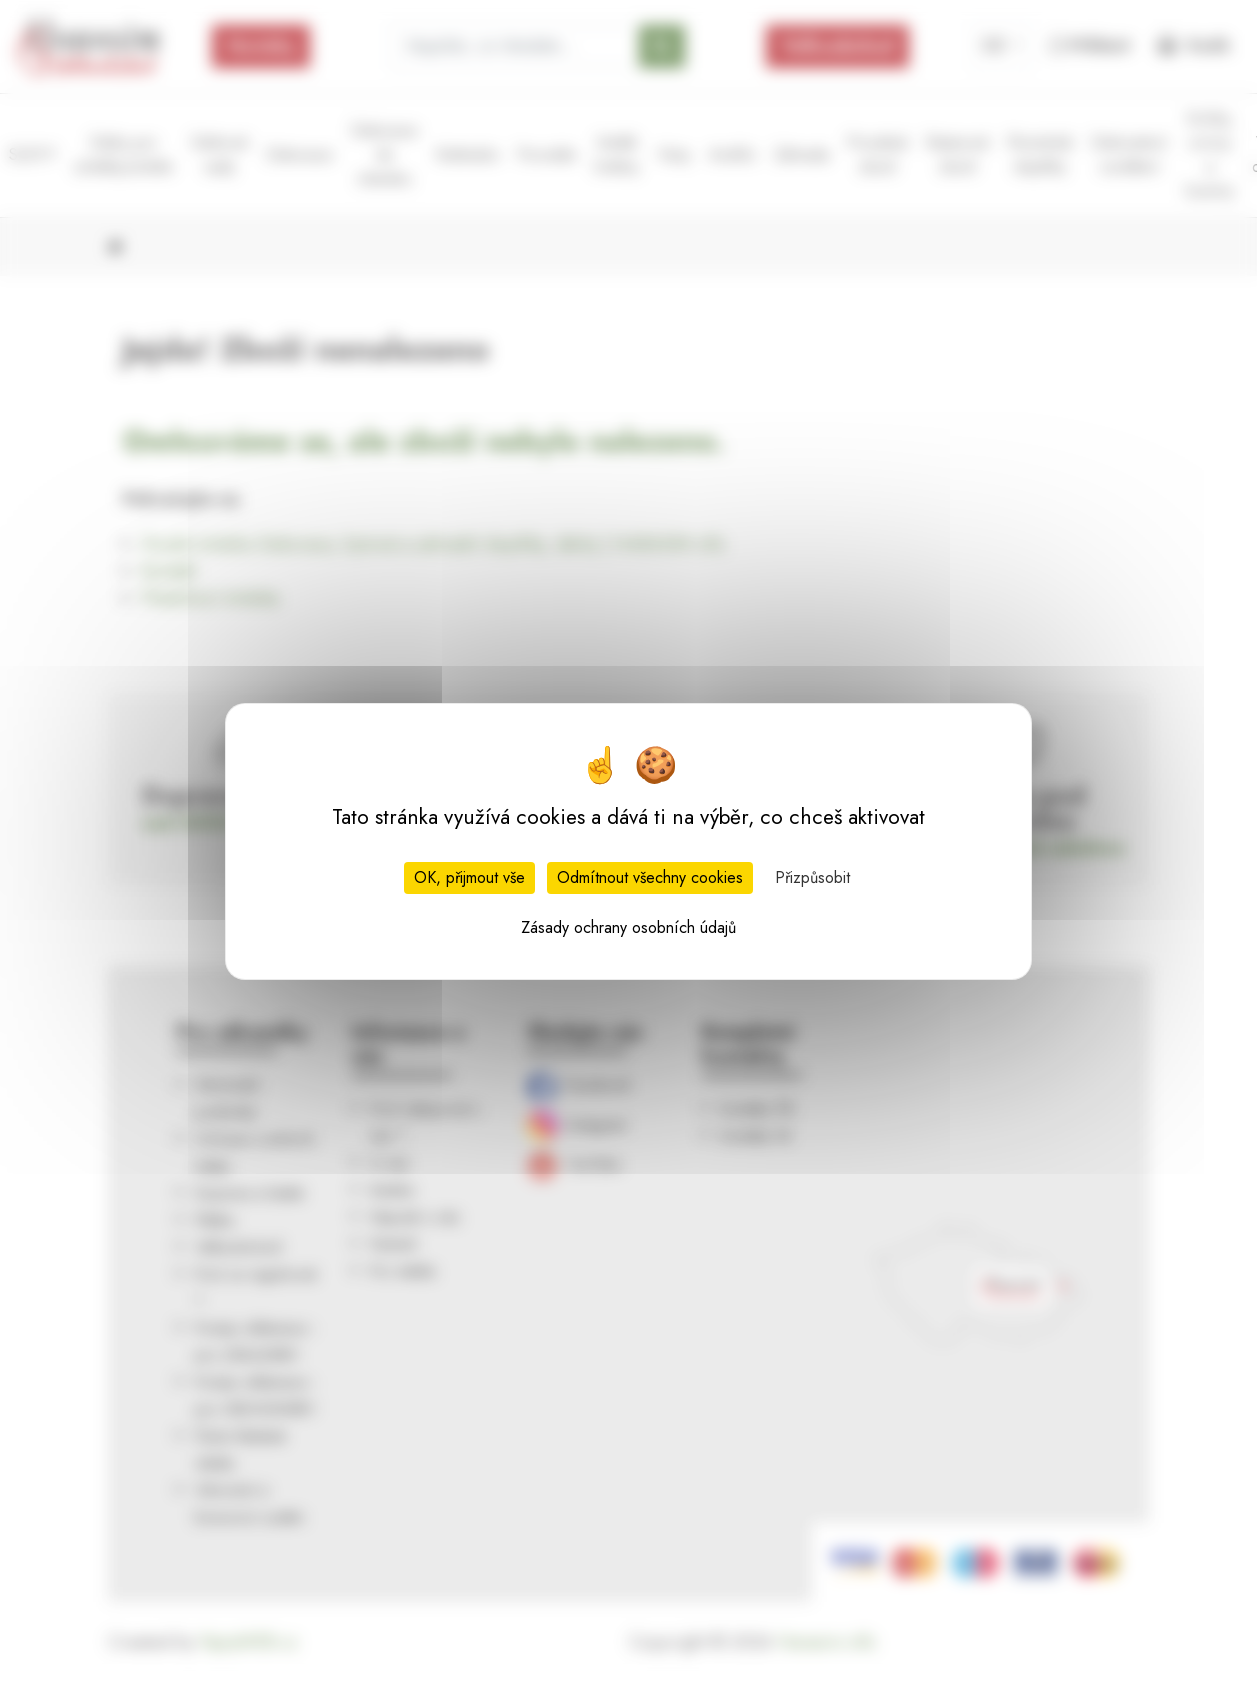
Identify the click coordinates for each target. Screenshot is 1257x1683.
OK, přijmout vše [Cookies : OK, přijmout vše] (469, 877)
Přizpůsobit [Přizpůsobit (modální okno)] (812, 877)
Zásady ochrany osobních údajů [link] (628, 927)
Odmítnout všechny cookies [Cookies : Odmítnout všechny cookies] (650, 877)
